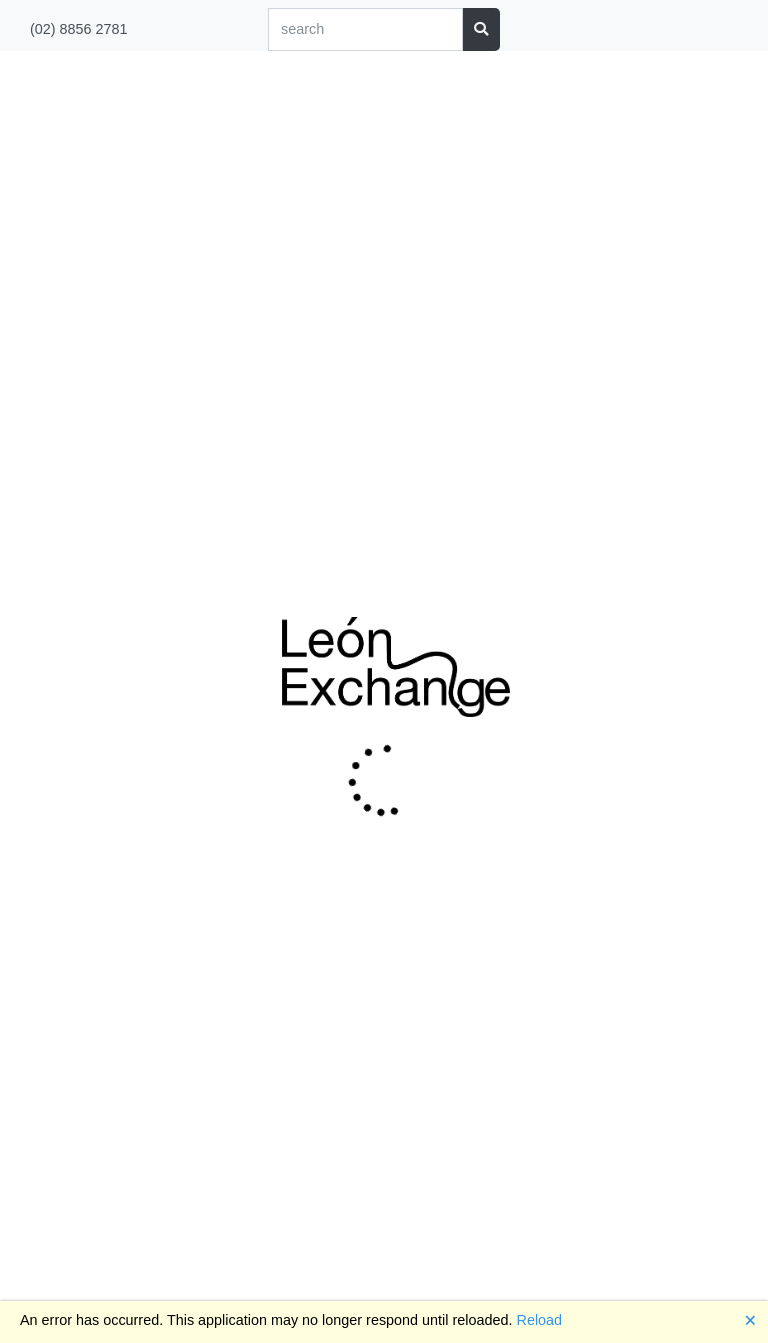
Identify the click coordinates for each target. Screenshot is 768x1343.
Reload (540, 1320)
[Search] (365, 29)
